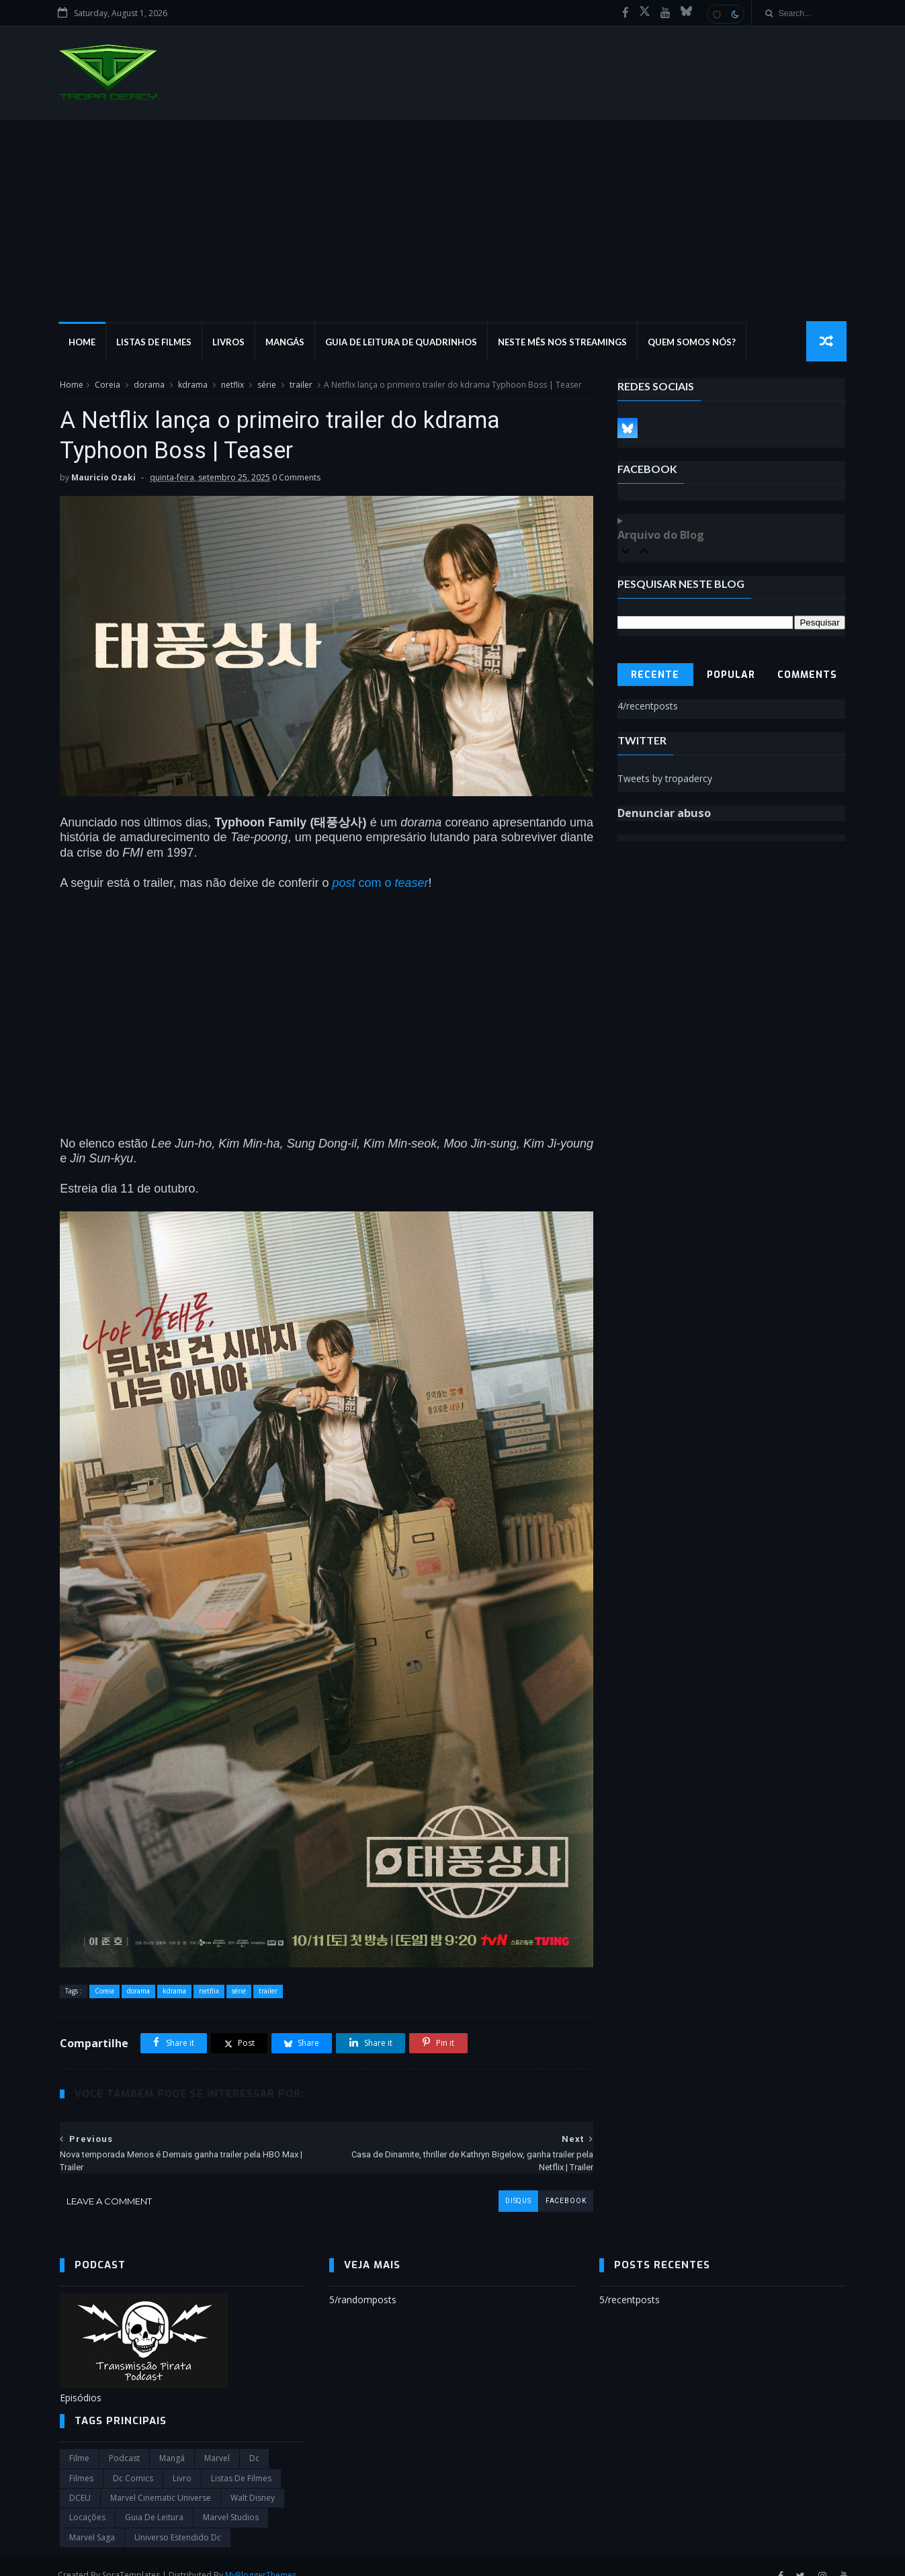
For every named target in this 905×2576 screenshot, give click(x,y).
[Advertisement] (453, 221)
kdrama (193, 385)
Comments (807, 675)
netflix (232, 385)
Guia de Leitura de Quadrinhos (402, 342)
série (266, 385)
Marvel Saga (92, 2520)
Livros (230, 342)
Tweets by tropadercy (664, 779)
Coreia (107, 385)
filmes (81, 2461)
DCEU (80, 2481)
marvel (217, 2442)
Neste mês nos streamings (563, 342)
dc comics (133, 2461)
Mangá (172, 2442)
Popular (731, 675)
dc (254, 2442)
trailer (301, 385)
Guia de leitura (154, 2501)
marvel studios (231, 2501)
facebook (555, 2184)
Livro (182, 2461)
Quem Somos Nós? (693, 342)
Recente (656, 675)
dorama (149, 385)
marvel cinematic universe (160, 2481)
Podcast (124, 2442)
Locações (87, 2501)
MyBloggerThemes (262, 2558)
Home (83, 342)
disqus (507, 2184)
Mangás (286, 342)
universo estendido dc (177, 2520)
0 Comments (296, 478)
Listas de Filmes (155, 342)
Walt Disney (252, 2481)
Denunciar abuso (664, 813)
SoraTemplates (133, 2558)
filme (79, 2442)
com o (380, 879)
